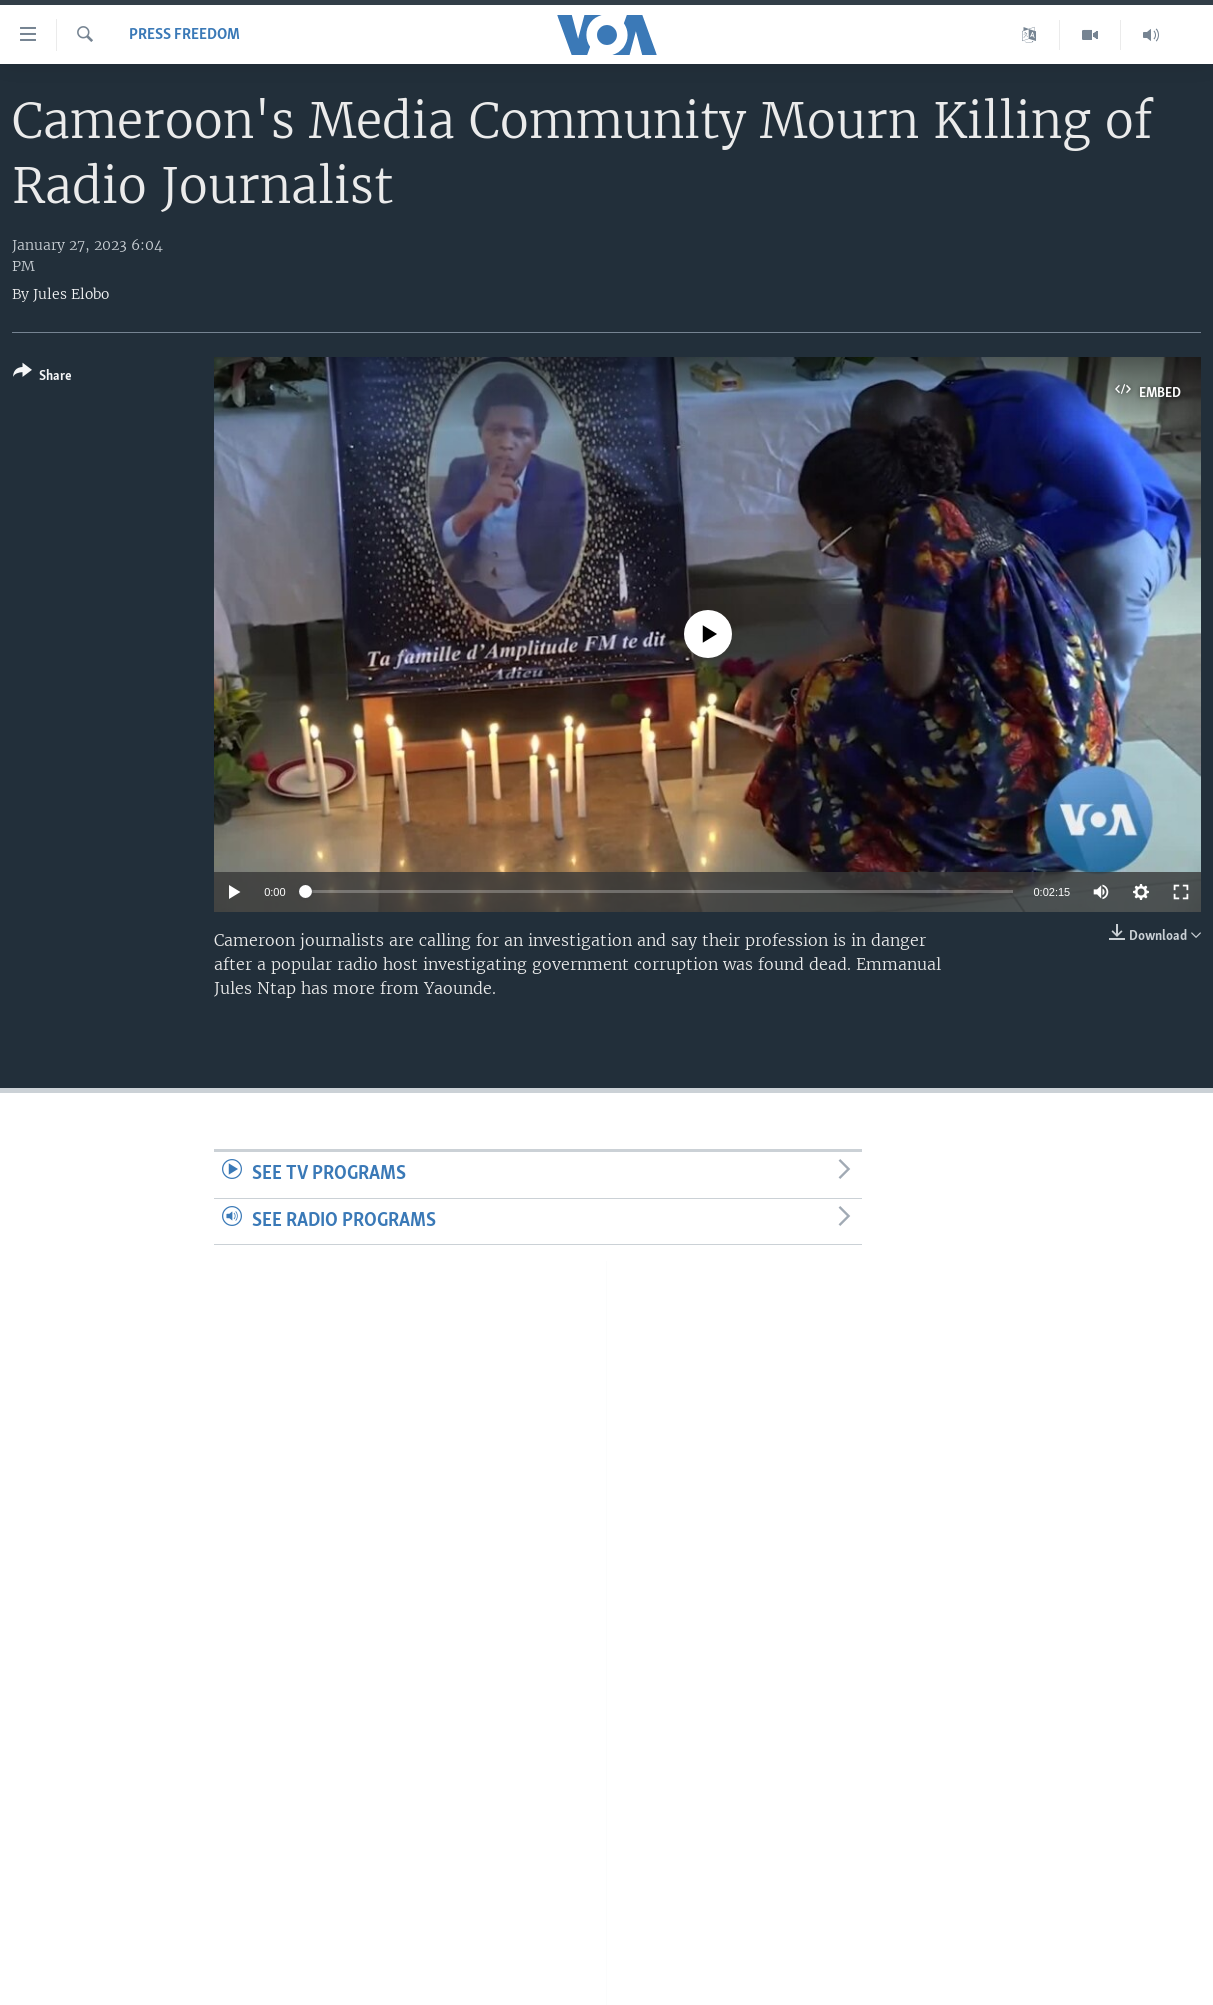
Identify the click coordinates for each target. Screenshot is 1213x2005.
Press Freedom (184, 35)
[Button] (42, 377)
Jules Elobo (71, 294)
